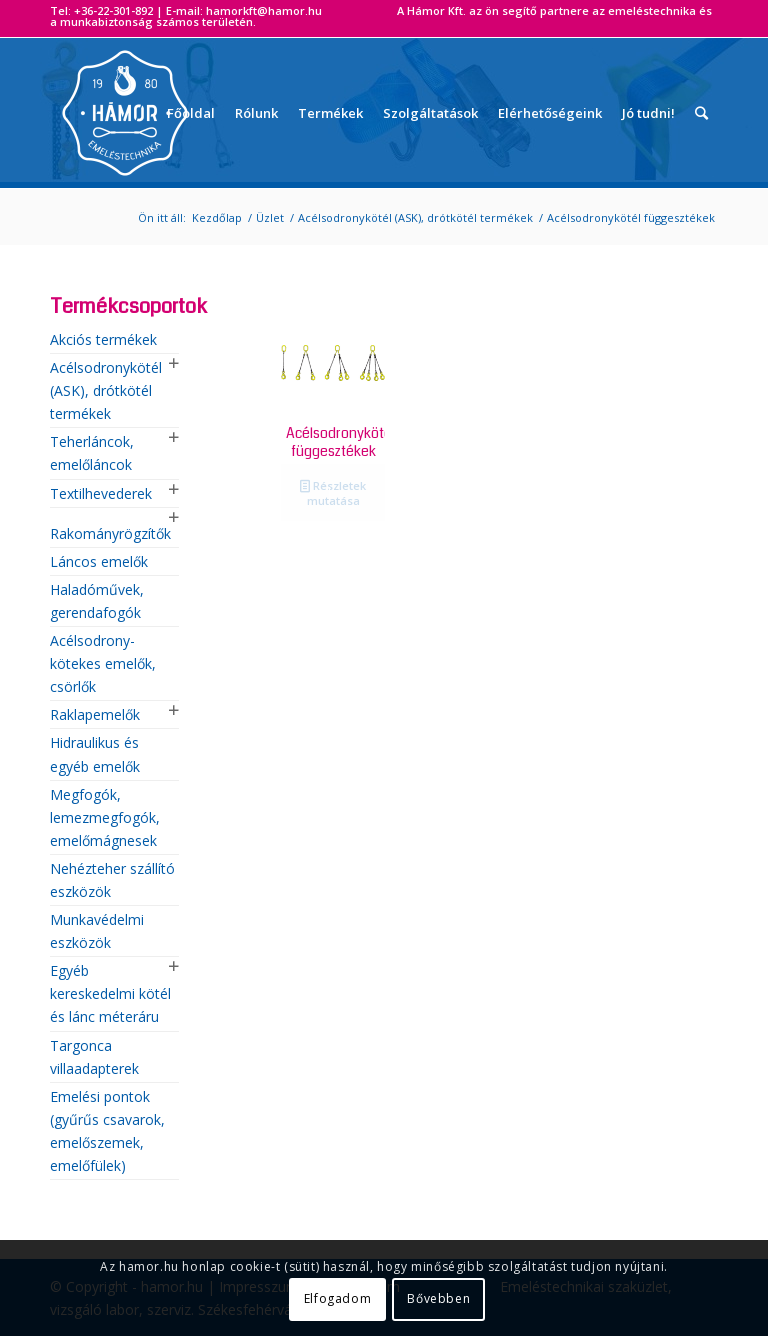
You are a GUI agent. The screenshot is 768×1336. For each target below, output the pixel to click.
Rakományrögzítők (110, 533)
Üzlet (270, 217)
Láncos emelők (99, 561)
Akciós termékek (103, 339)
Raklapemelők (95, 714)
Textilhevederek (101, 493)
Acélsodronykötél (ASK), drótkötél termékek (415, 217)
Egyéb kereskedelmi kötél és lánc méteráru (110, 993)
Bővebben (438, 1298)
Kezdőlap (217, 217)
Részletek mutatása (333, 492)
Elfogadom (337, 1298)
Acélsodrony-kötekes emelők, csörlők (103, 663)
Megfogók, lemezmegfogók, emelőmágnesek (105, 817)
